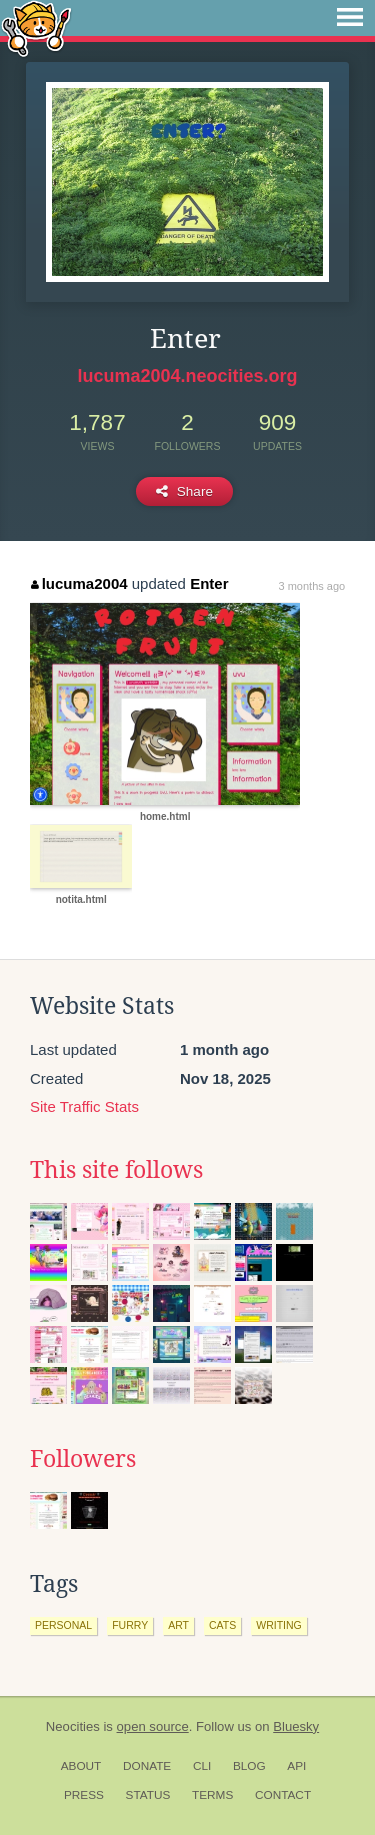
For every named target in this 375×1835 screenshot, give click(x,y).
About (81, 1766)
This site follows (116, 1170)
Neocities (73, 1726)
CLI (202, 1766)
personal (63, 1625)
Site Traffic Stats (84, 1106)
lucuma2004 (79, 583)
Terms (212, 1795)
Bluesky (296, 1726)
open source (153, 1726)
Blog (249, 1766)
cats (222, 1625)
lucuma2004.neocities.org (187, 376)
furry (130, 1625)
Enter (209, 583)
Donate (147, 1766)
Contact (283, 1795)
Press (84, 1795)
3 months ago (312, 586)
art (178, 1625)
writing (279, 1625)
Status (148, 1795)
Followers (83, 1459)
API (296, 1766)
